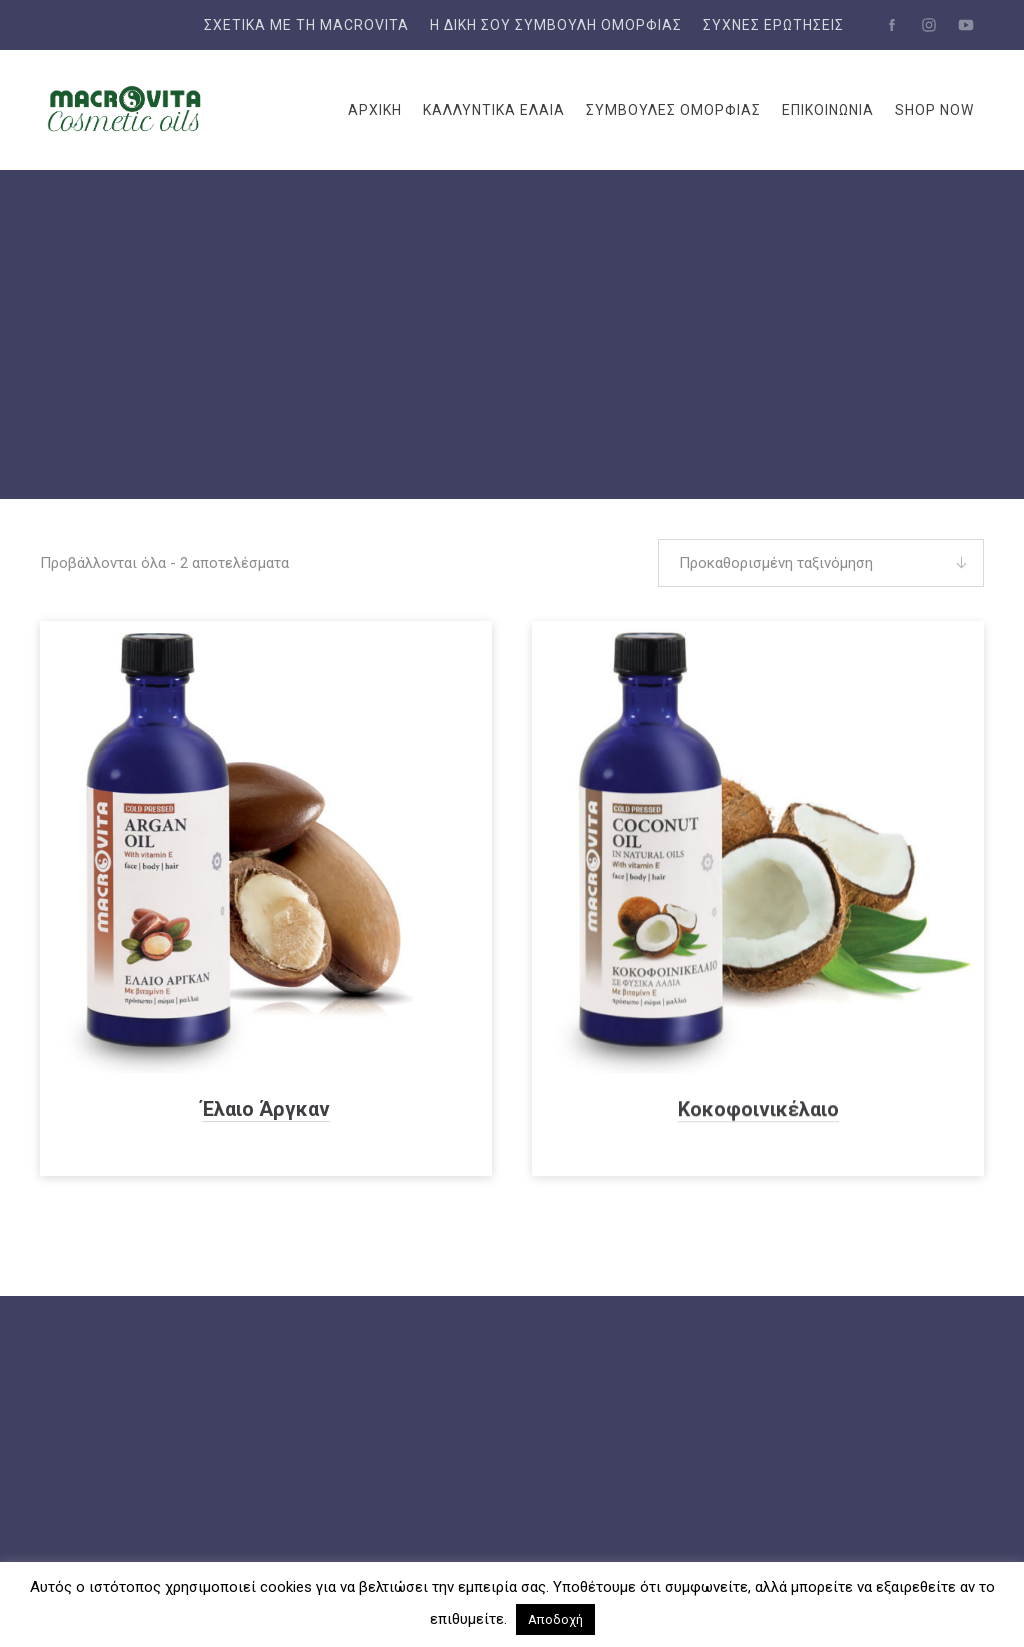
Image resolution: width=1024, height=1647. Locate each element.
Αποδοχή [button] (555, 1619)
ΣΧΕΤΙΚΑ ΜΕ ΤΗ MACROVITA (306, 25)
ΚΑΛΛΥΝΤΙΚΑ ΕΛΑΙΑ (494, 110)
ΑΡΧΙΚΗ (375, 110)
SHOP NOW (934, 110)
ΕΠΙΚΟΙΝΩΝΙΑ (828, 110)
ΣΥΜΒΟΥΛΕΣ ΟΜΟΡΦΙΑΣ (673, 110)
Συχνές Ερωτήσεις (773, 25)
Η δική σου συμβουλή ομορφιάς (556, 25)
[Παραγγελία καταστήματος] (821, 563)
